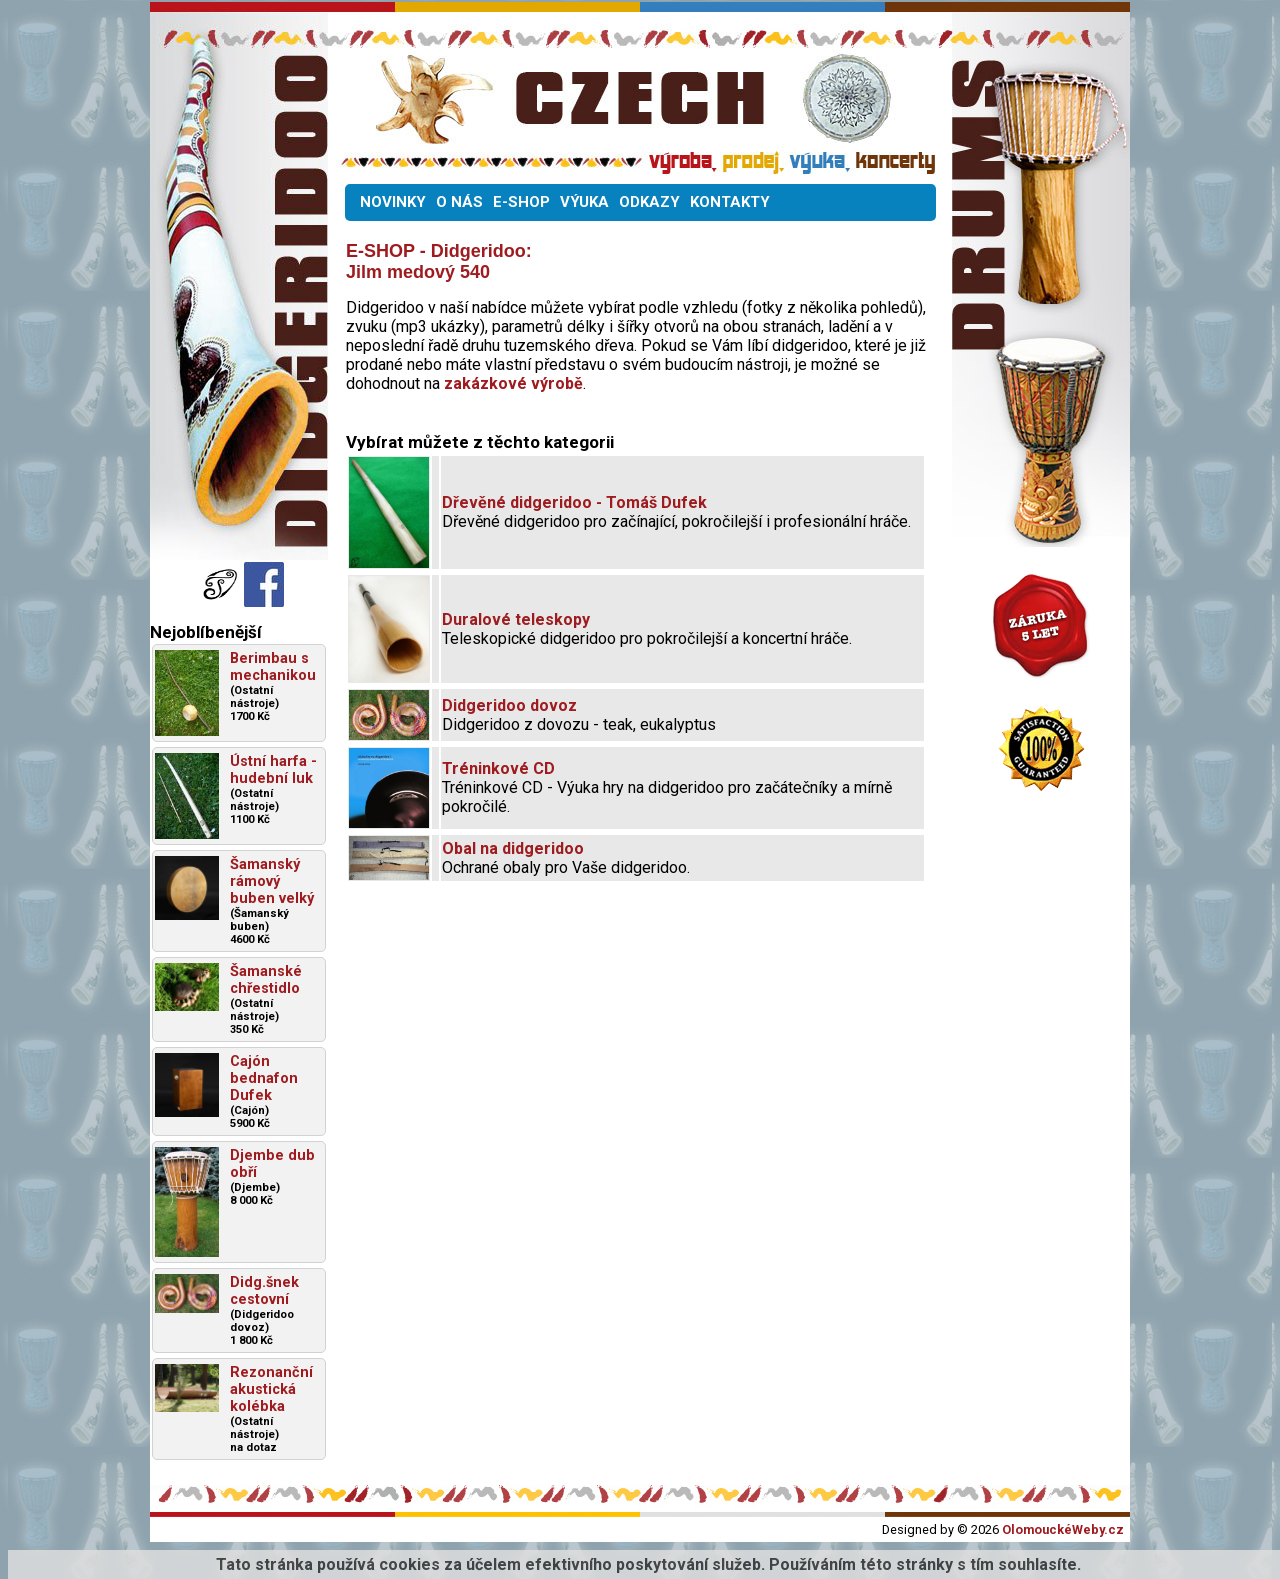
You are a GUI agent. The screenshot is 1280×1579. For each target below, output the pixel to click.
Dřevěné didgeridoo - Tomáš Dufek (574, 502)
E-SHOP (521, 202)
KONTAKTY (730, 202)
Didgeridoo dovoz (509, 705)
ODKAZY (649, 202)
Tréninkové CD (498, 768)
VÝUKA (584, 202)
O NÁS (459, 202)
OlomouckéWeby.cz (1063, 1529)
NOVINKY (393, 202)
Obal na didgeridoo (513, 848)
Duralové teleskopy (516, 619)
